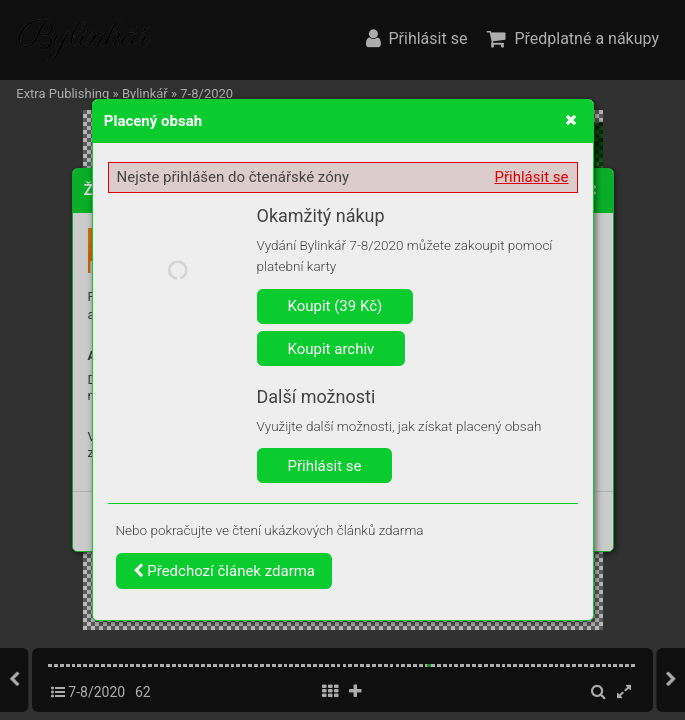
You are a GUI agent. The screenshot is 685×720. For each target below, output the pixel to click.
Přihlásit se (532, 177)
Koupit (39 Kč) (335, 306)
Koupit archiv (331, 349)
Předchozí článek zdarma (224, 571)
